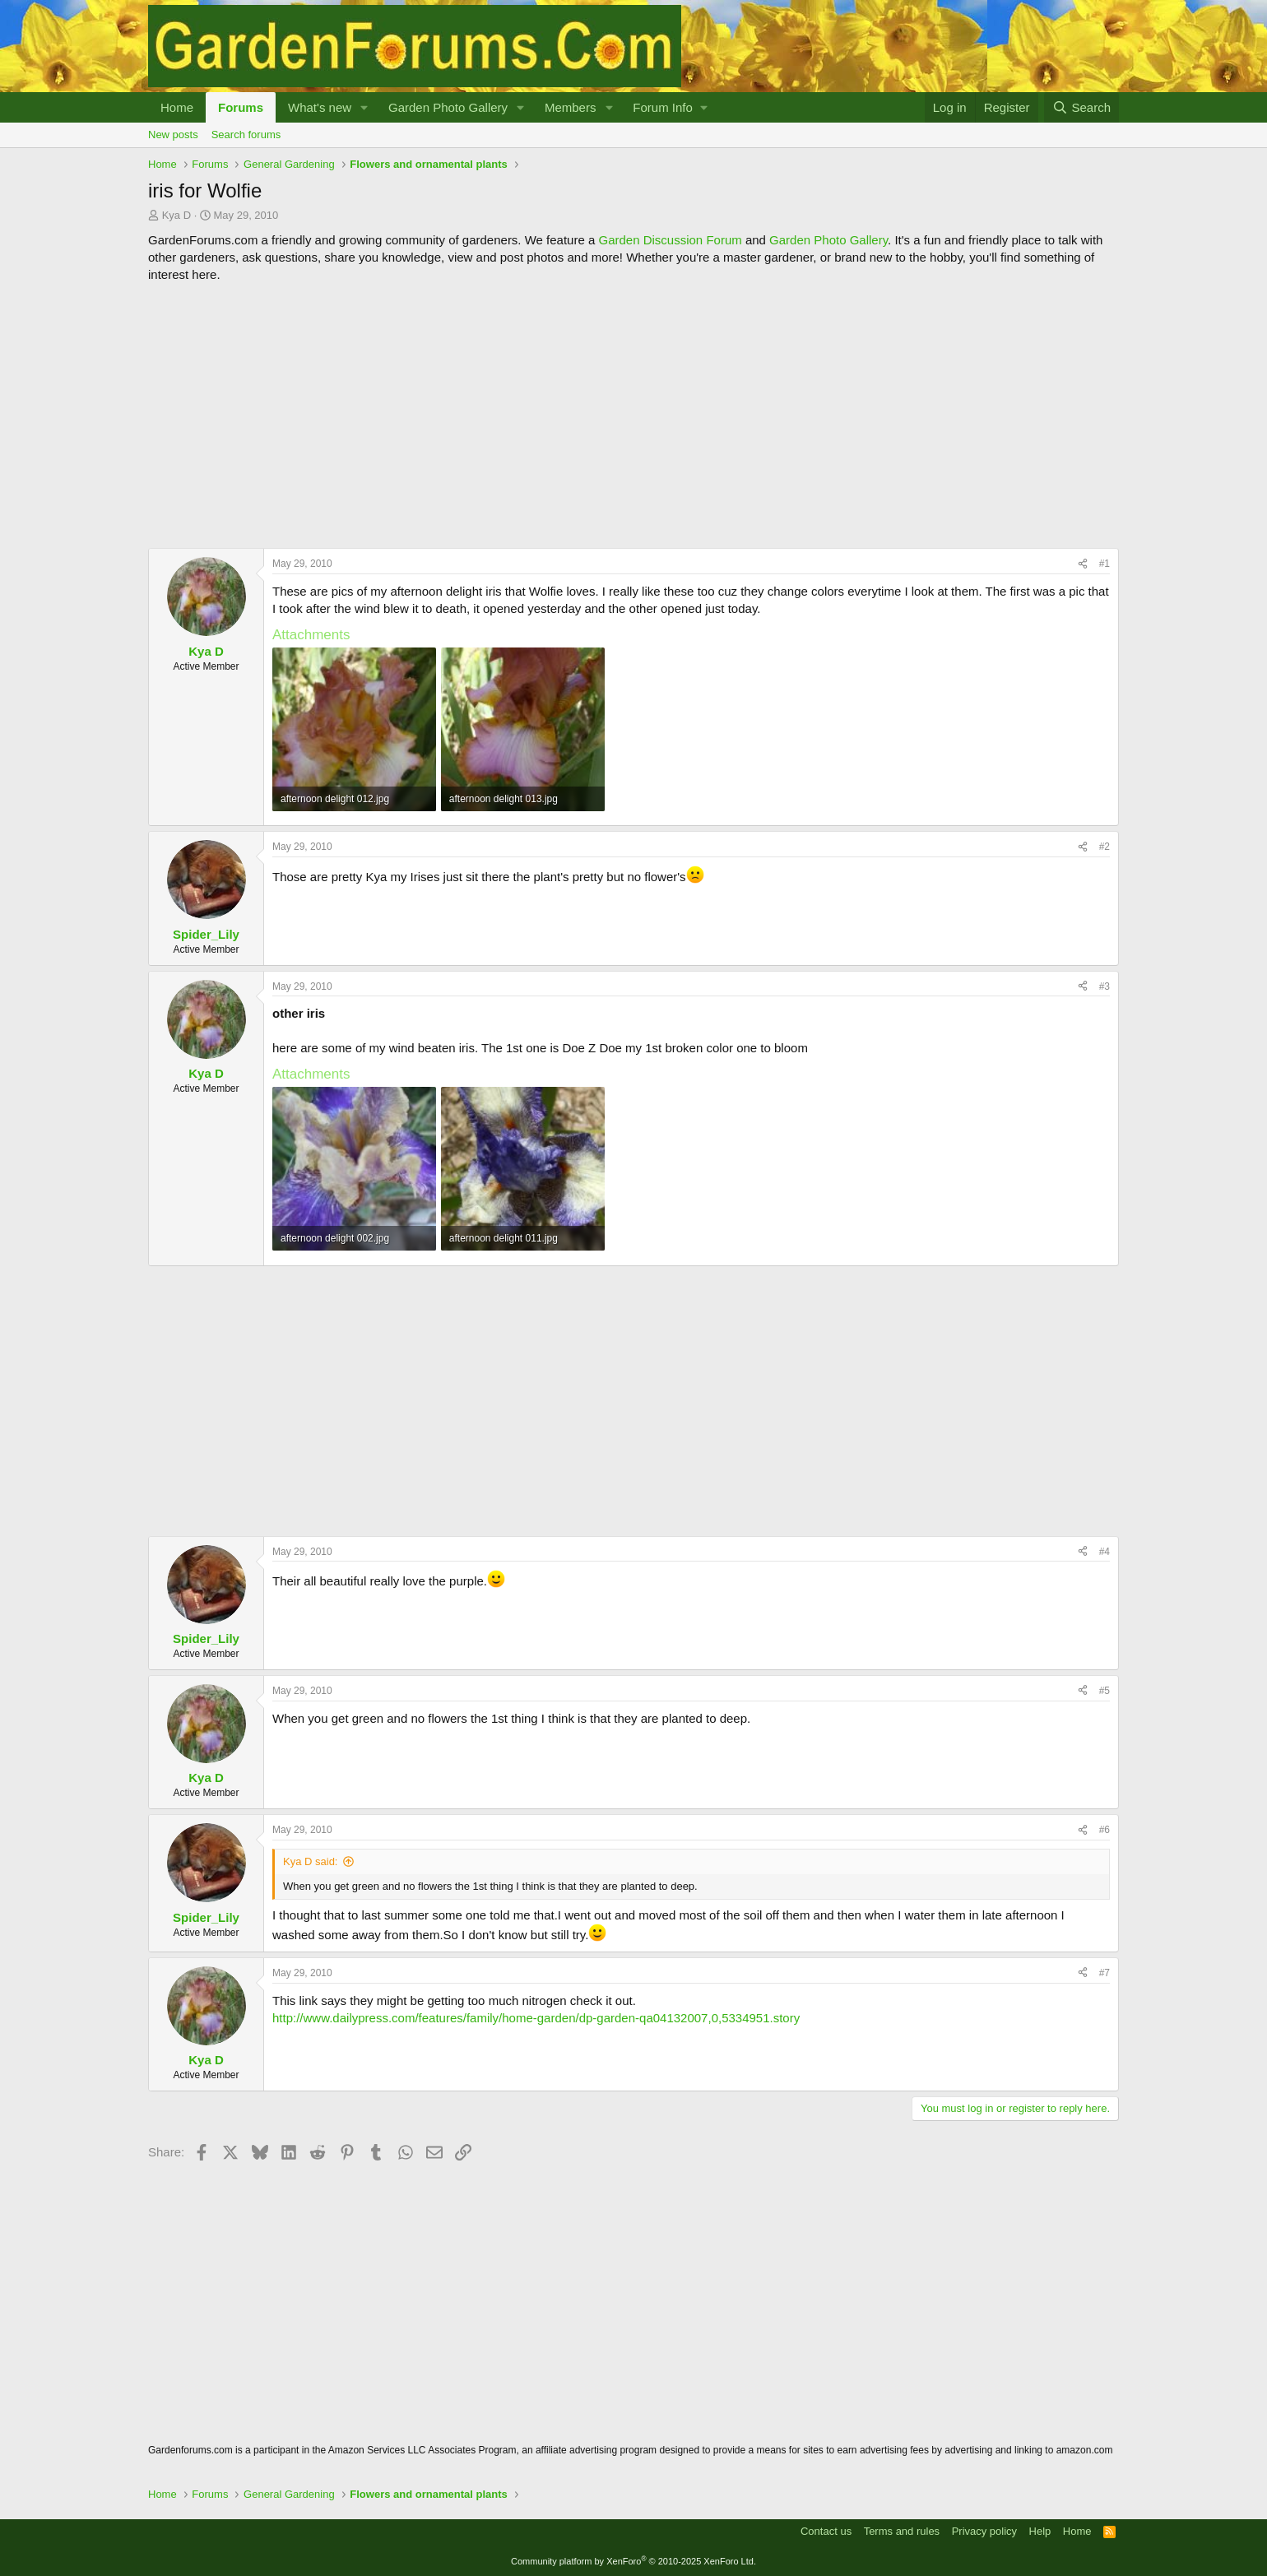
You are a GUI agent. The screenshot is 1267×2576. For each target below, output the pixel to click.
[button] (364, 107)
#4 (1104, 1551)
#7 (1104, 1973)
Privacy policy (984, 2531)
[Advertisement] (633, 415)
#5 (1104, 1690)
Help (1040, 2531)
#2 (1104, 846)
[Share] (1082, 564)
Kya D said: (310, 1861)
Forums (240, 107)
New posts (173, 134)
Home (176, 107)
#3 (1104, 986)
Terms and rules (902, 2531)
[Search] (1081, 107)
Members (570, 107)
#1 (1104, 563)
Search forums (246, 134)
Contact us (826, 2531)
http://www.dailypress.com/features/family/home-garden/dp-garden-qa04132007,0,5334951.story (536, 2018)
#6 (1104, 1830)
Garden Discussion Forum (669, 240)
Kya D (176, 215)
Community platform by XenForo (633, 2561)
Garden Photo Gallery (448, 107)
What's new (319, 107)
